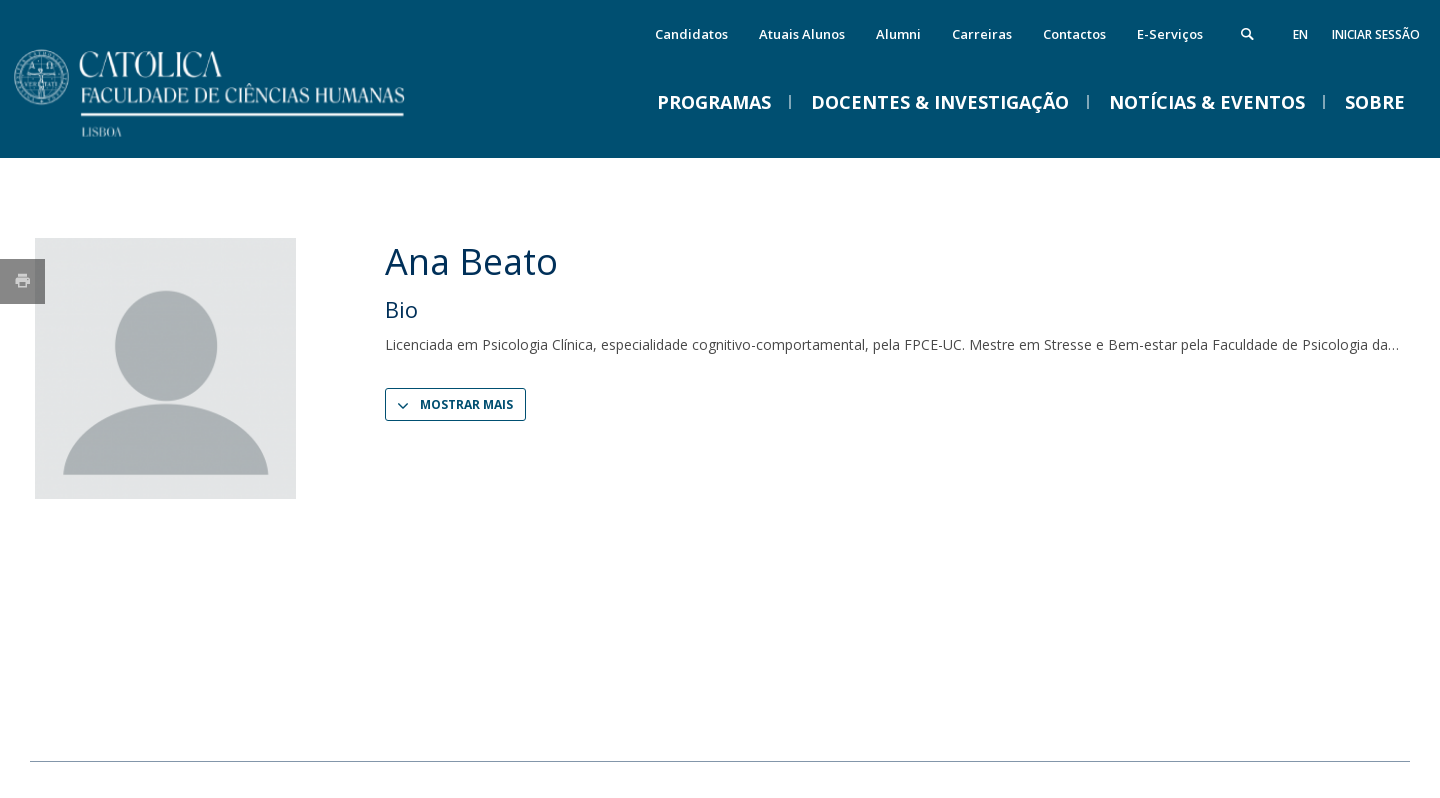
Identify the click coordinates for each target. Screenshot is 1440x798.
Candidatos (691, 34)
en (1300, 34)
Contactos (1074, 34)
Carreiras (982, 34)
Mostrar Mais (466, 404)
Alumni (898, 34)
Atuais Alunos (802, 34)
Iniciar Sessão (1376, 34)
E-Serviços (1170, 34)
